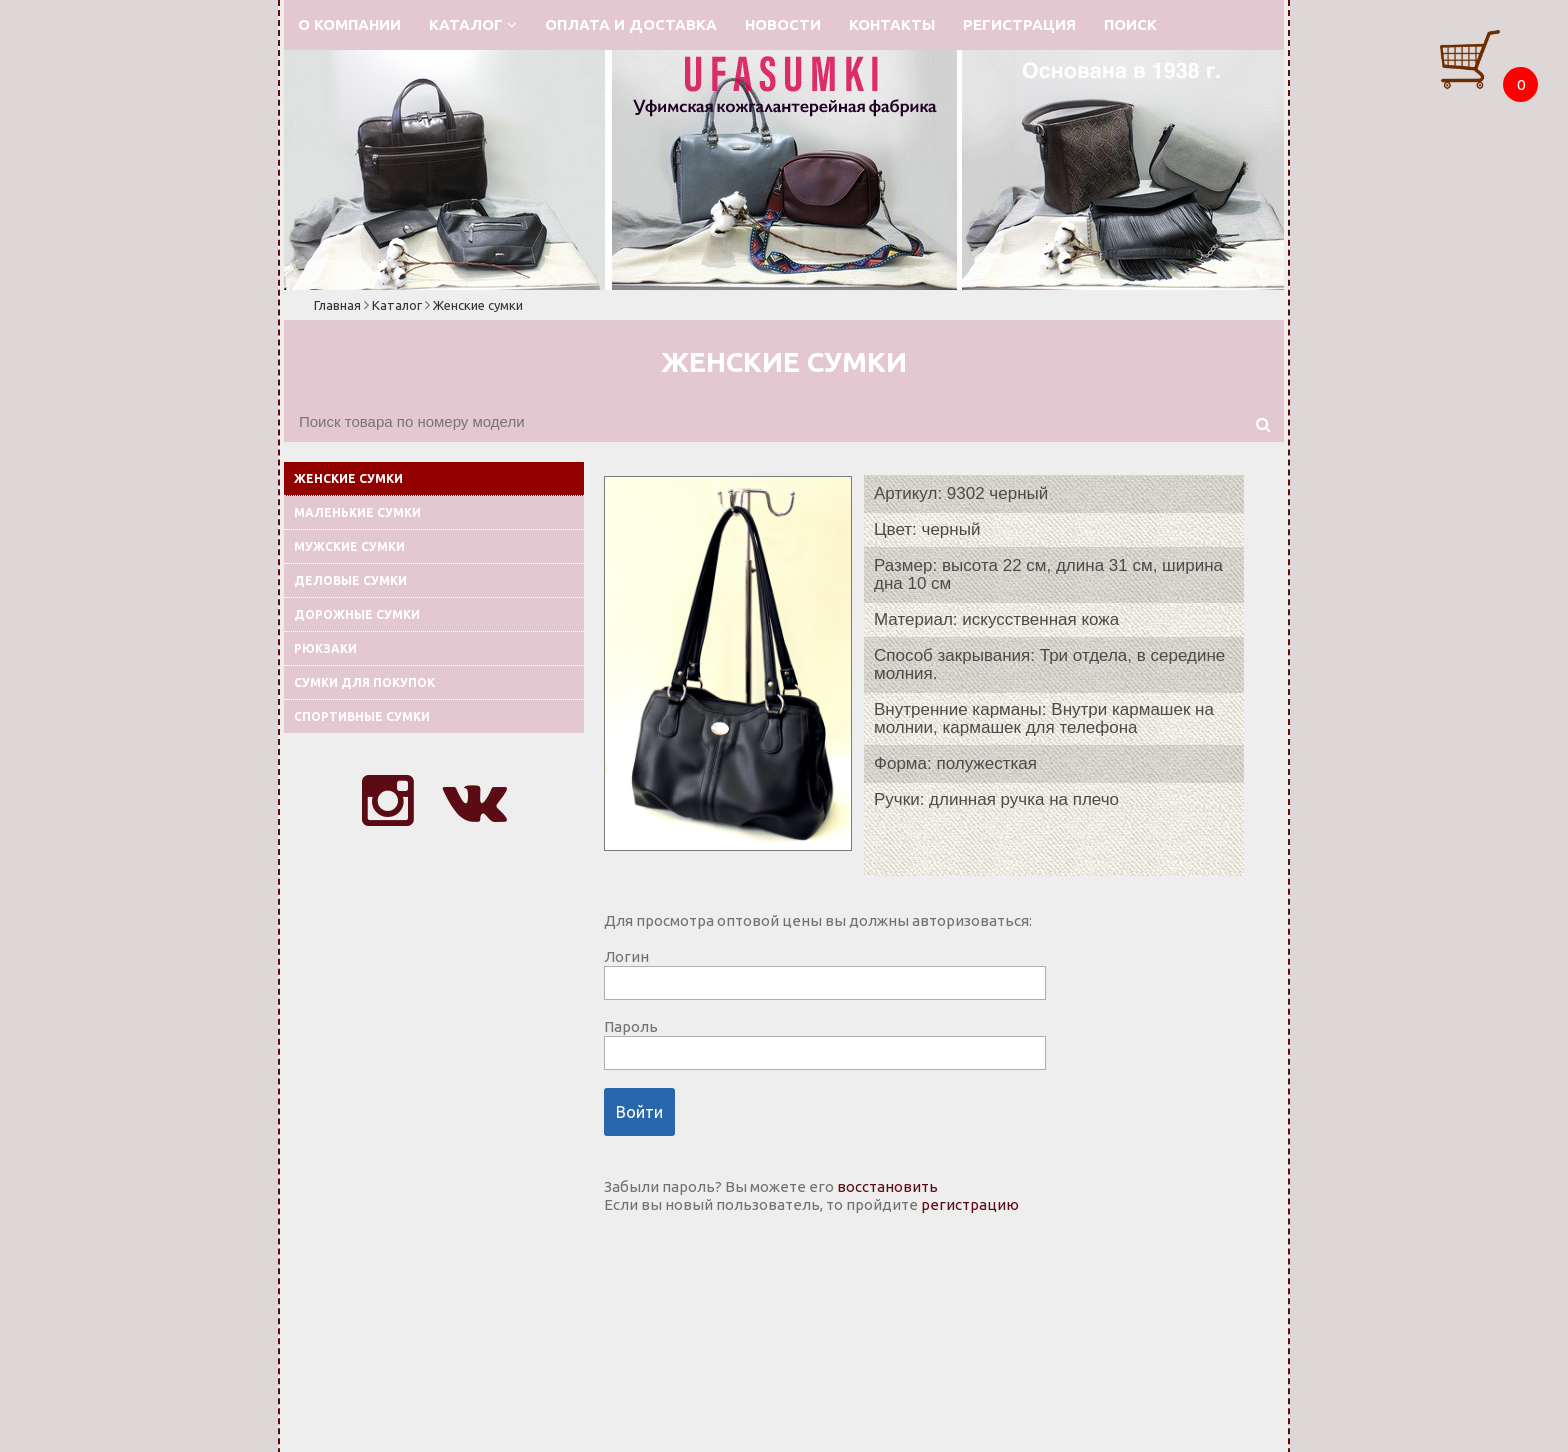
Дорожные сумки (357, 614)
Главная (337, 305)
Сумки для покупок (364, 682)
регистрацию (970, 1204)
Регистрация (1019, 24)
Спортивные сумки (362, 716)
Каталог (473, 24)
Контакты (892, 24)
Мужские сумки (349, 546)
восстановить (887, 1186)
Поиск (1130, 24)
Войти (639, 1112)
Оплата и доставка (631, 24)
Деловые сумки (350, 580)
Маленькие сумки (357, 512)
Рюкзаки (325, 648)
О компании (349, 24)
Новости (783, 24)
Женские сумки (478, 305)
